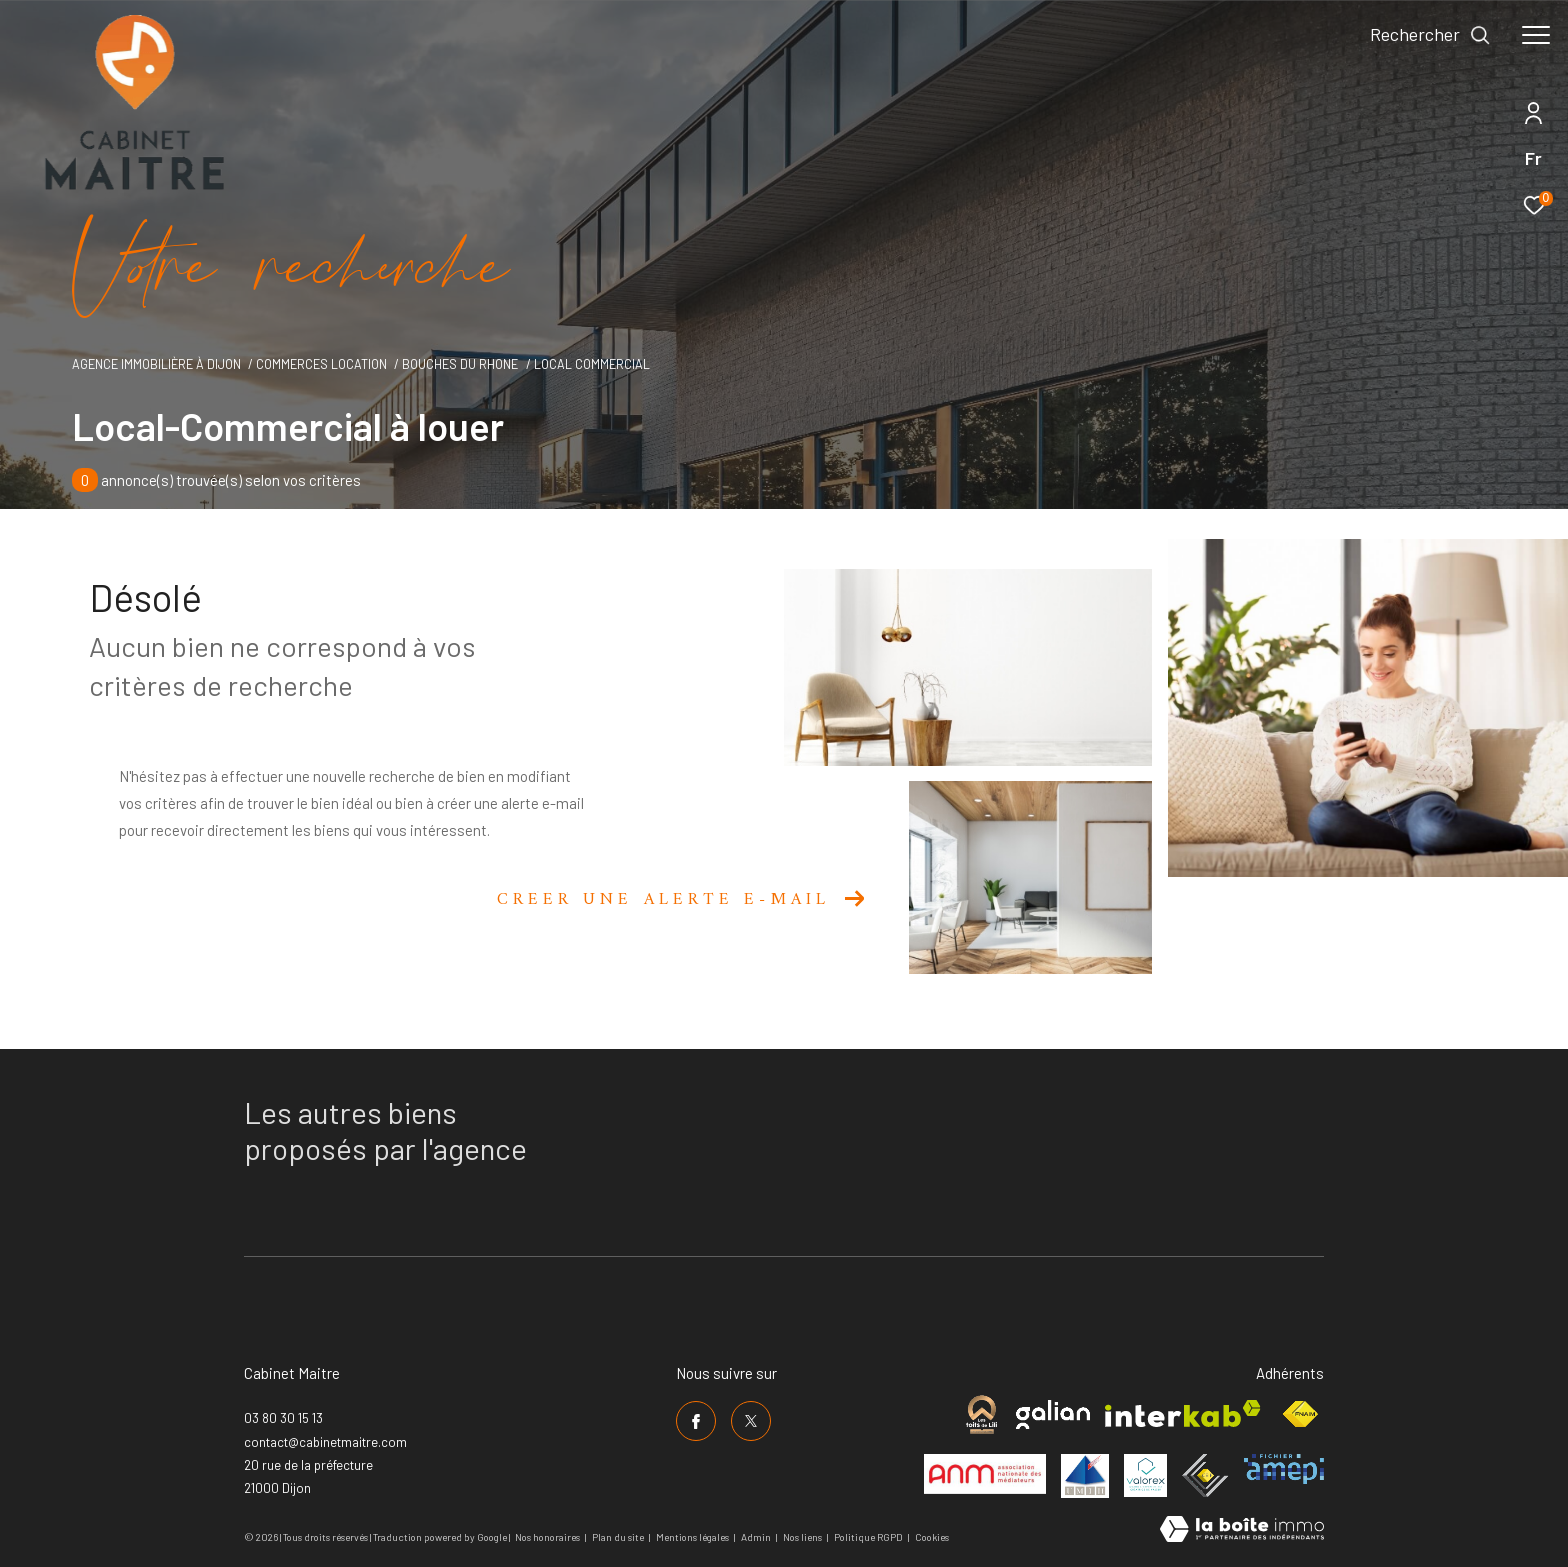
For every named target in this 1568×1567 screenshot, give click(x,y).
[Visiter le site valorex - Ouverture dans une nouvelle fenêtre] (1145, 1475)
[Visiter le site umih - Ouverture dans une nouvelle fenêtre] (1085, 1476)
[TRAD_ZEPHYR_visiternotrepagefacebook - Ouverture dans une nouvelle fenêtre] (696, 1421)
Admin (757, 1537)
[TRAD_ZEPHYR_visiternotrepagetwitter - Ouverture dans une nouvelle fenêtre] (751, 1421)
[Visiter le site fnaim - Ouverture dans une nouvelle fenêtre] (1300, 1414)
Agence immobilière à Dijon (156, 364)
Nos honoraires (547, 1537)
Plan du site (619, 1537)
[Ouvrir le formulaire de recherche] (1430, 35)
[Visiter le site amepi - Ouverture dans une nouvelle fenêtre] (1284, 1469)
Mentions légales (693, 1537)
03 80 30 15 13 (283, 1418)
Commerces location (321, 364)
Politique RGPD (868, 1537)
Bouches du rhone (460, 364)
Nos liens (803, 1537)
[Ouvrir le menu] (1536, 35)
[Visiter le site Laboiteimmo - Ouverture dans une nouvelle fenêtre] (1242, 1530)
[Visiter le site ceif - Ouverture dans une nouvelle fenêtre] (1205, 1475)
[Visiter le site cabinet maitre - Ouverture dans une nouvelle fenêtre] (981, 1414)
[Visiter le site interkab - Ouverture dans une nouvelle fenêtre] (1183, 1413)
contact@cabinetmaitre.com (325, 1442)
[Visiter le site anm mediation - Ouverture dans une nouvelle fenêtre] (985, 1474)
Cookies (932, 1537)
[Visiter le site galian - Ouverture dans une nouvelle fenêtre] (1053, 1414)
